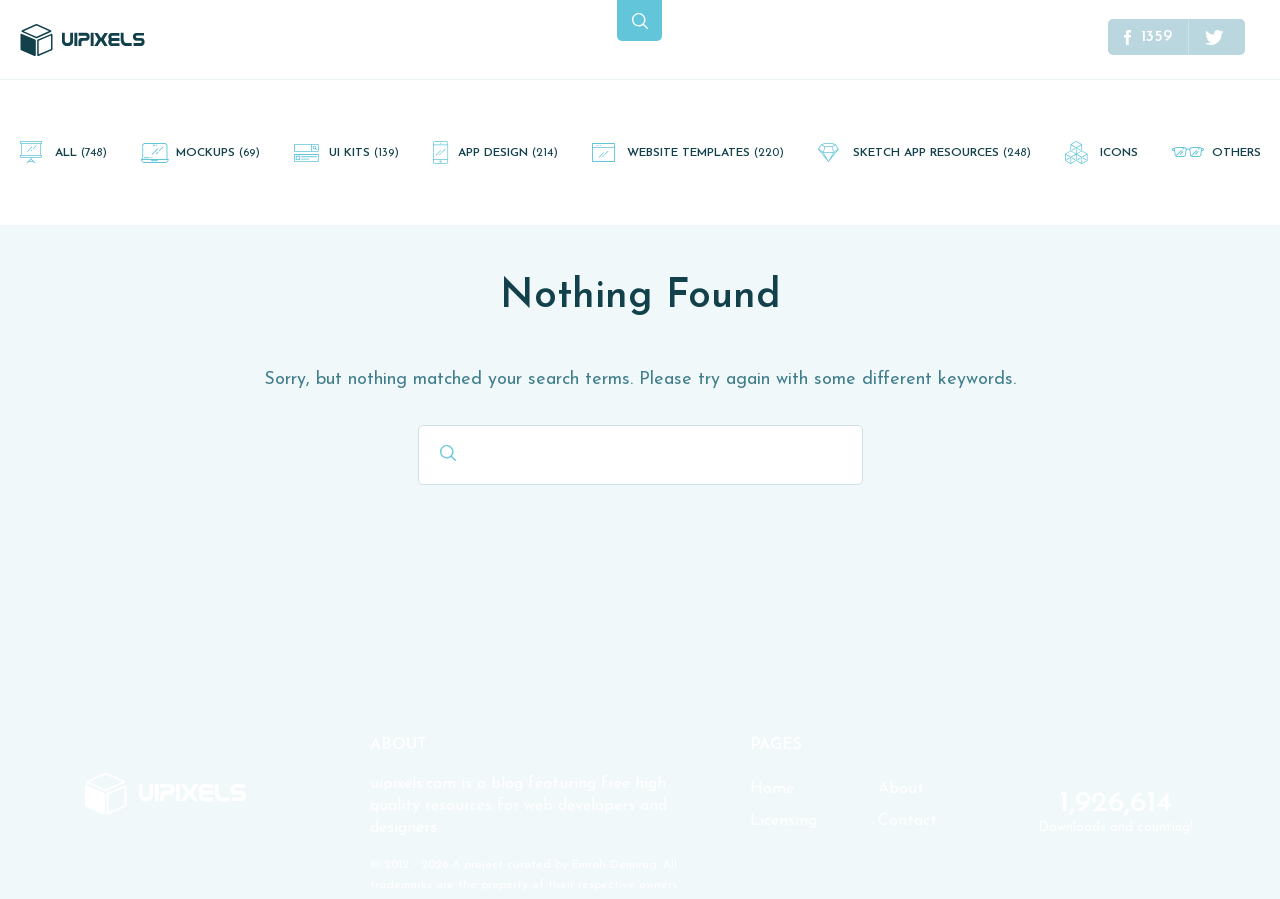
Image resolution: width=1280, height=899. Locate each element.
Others (1236, 153)
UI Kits (364, 153)
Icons (1119, 153)
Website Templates (705, 153)
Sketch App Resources (942, 153)
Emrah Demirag (614, 865)
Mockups (218, 153)
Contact (907, 821)
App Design (508, 153)
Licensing (783, 821)
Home (772, 789)
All (81, 153)
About (901, 789)
